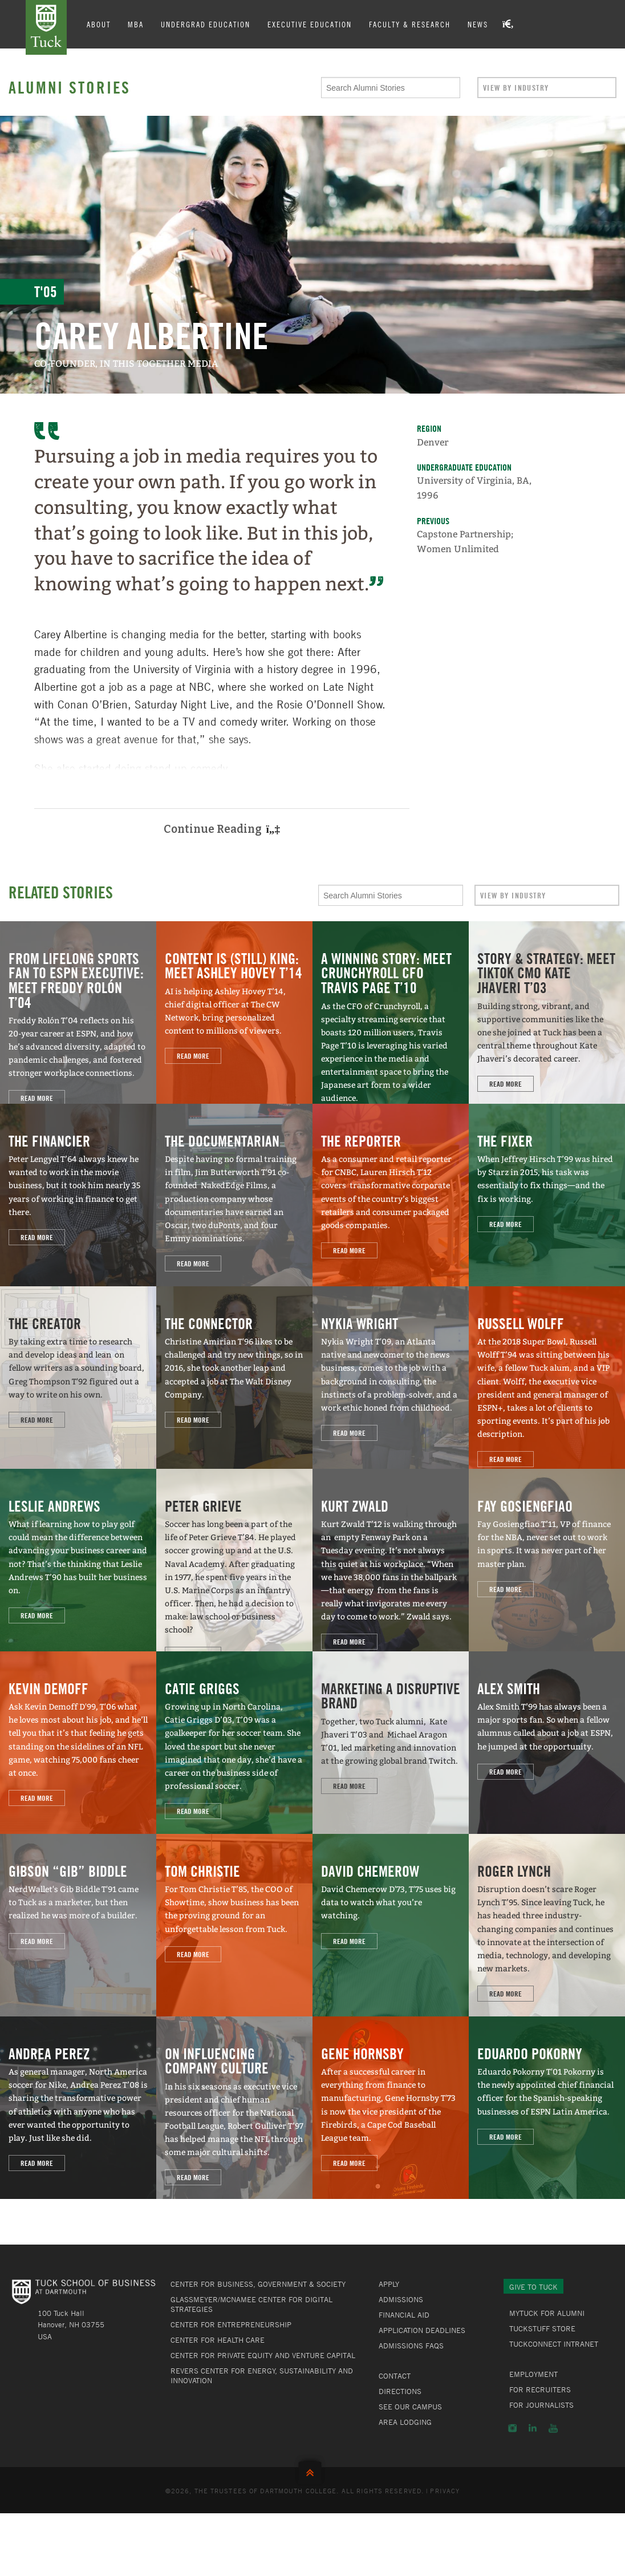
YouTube (553, 2428)
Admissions (401, 2299)
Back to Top (312, 2470)
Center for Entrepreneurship (231, 2324)
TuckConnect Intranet (553, 2343)
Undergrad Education (205, 24)
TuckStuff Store (542, 2328)
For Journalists (541, 2404)
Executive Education (309, 24)
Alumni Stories (70, 87)
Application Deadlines (422, 2330)
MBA (136, 24)
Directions (400, 2391)
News (478, 24)
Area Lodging (405, 2422)
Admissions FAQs (411, 2345)
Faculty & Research (410, 24)
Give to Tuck (533, 2286)
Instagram (512, 2428)
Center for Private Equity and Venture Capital (263, 2355)
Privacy (445, 2490)
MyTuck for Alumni (547, 2313)
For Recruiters (540, 2389)
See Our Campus (410, 2406)
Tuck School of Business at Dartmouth (46, 27)
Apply (389, 2284)
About (99, 24)
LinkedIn (533, 2428)
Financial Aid (404, 2314)
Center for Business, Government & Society (258, 2284)
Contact (395, 2375)
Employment (533, 2374)
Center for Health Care (218, 2339)
